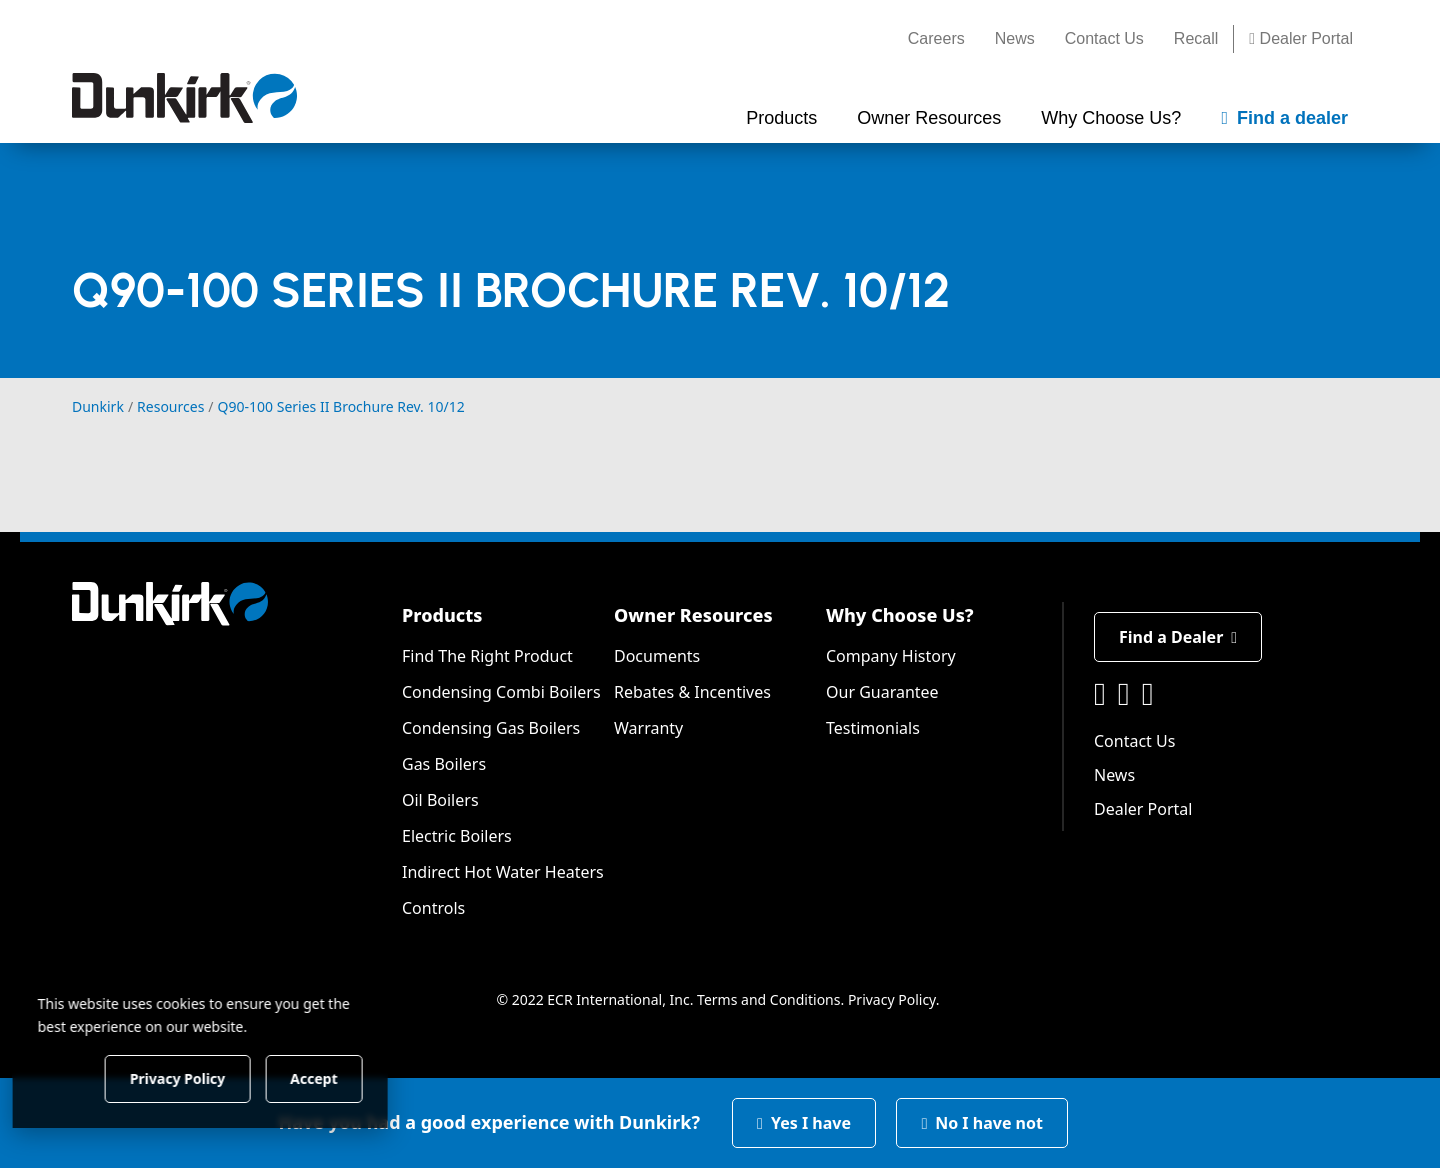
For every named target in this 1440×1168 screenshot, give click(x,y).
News (1015, 38)
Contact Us (1104, 38)
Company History (891, 656)
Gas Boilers (444, 764)
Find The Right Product (487, 656)
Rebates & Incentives (692, 692)
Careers (936, 38)
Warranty (648, 728)
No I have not (982, 1123)
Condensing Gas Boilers (491, 728)
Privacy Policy (892, 999)
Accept (342, 1077)
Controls (433, 908)
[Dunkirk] (184, 98)
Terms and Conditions (768, 999)
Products (442, 615)
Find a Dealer (1178, 637)
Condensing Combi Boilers (501, 692)
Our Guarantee (882, 692)
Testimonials (873, 728)
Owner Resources (693, 615)
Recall (1196, 38)
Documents (657, 656)
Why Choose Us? (900, 615)
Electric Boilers (457, 836)
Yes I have (804, 1123)
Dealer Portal (1301, 38)
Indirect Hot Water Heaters (503, 872)
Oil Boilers (440, 800)
